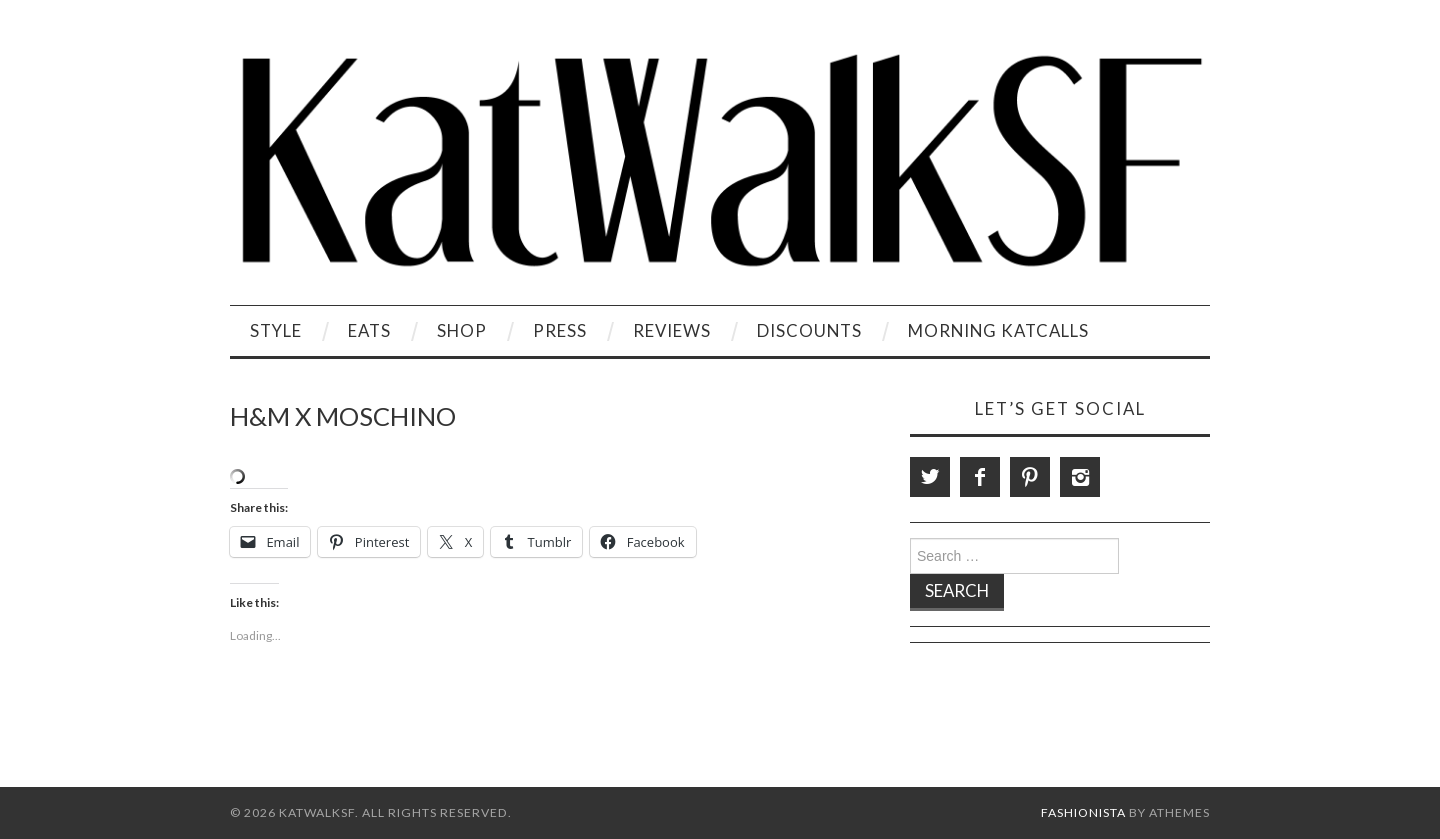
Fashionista (1083, 812)
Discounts (809, 330)
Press (560, 330)
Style (276, 330)
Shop (462, 330)
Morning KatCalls (998, 330)
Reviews (672, 330)
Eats (369, 330)
